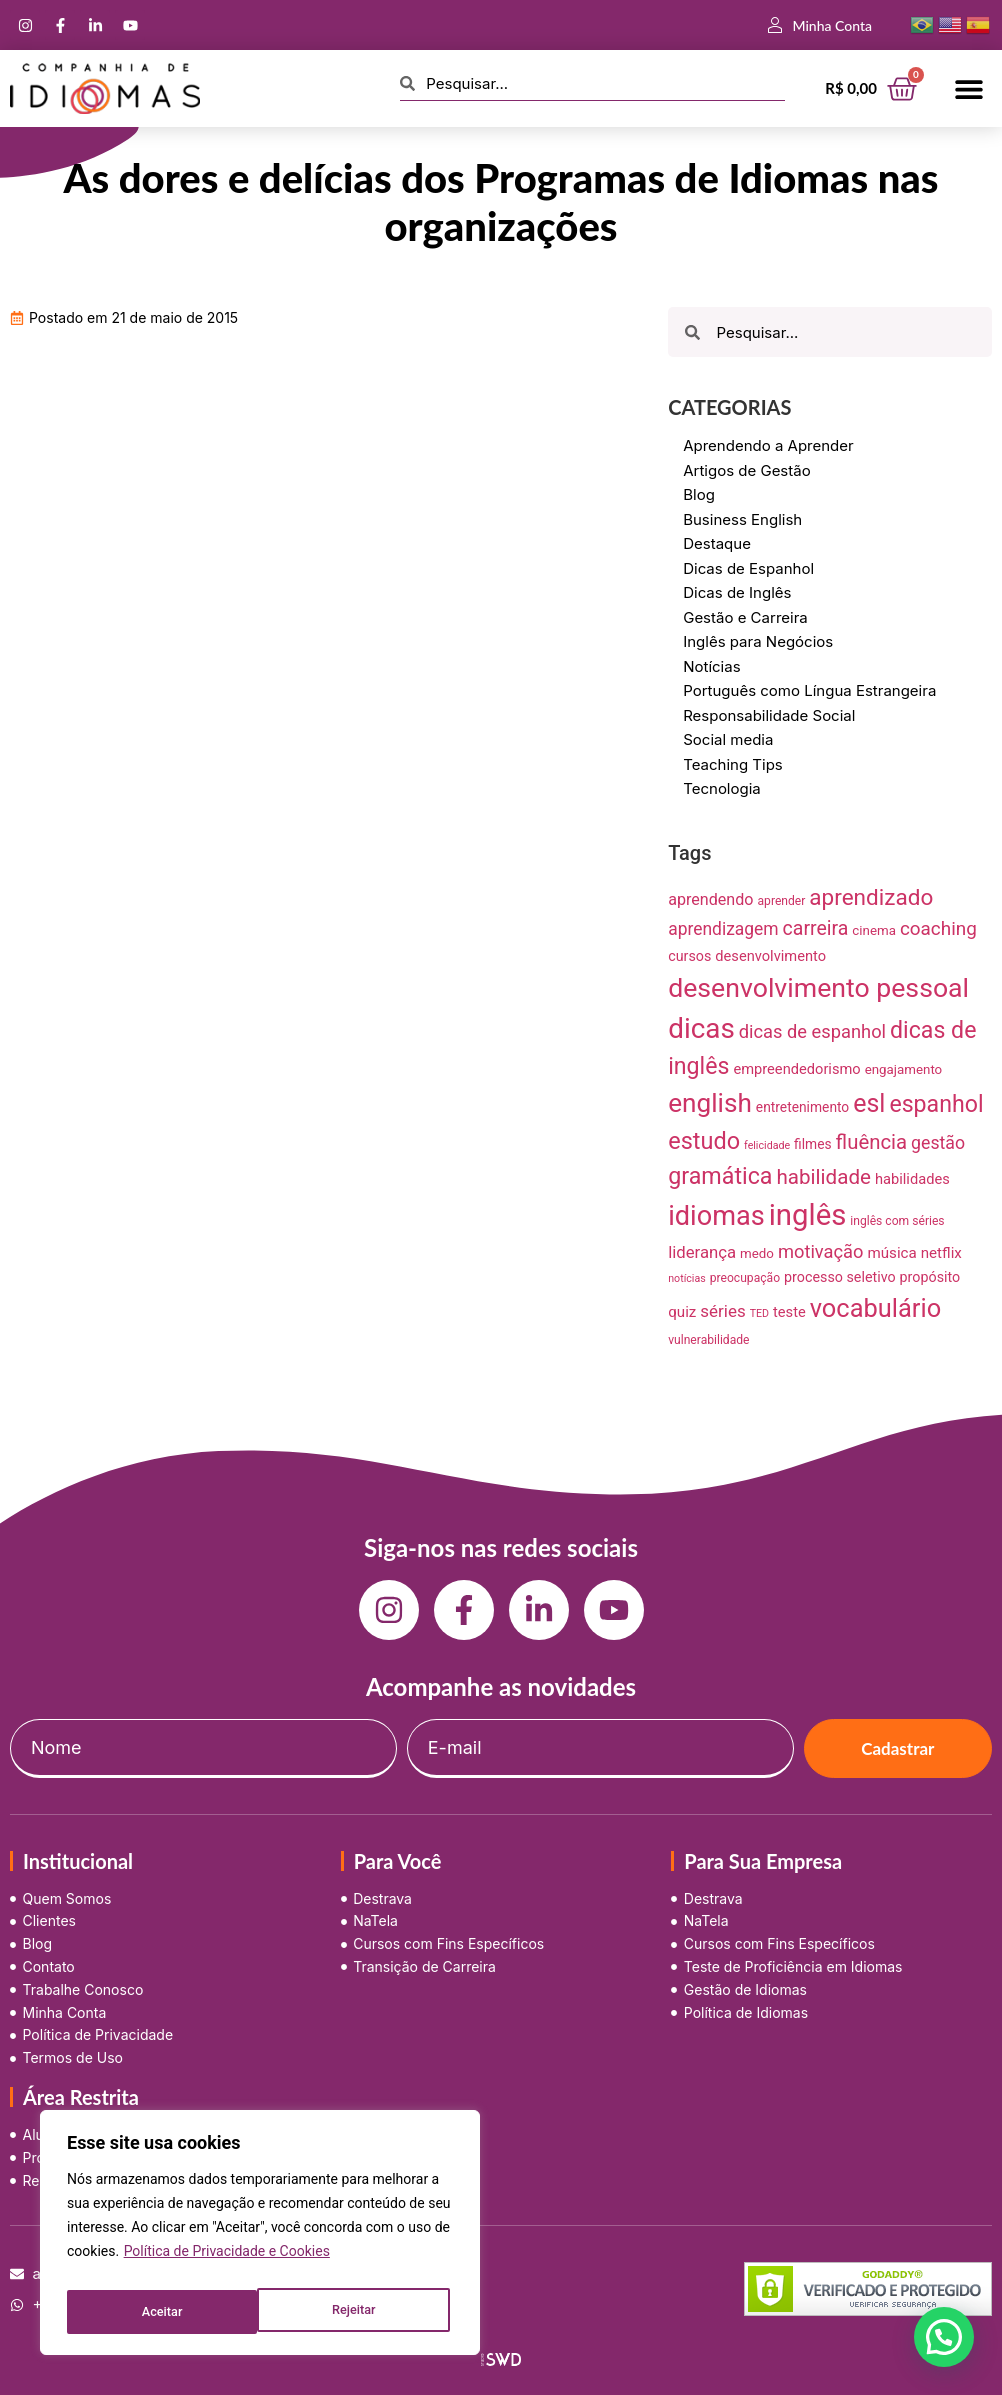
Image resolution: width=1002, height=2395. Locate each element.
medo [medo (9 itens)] (757, 1253)
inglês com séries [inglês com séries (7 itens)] (897, 1221)
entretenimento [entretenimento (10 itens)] (802, 1107)
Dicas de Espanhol (748, 568)
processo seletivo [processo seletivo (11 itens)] (840, 1277)
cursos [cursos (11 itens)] (689, 956)
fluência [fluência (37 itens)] (872, 1142)
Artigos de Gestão (747, 470)
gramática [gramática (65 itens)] (720, 1176)
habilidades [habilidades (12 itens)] (912, 1179)
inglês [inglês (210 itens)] (808, 1215)
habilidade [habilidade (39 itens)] (823, 1177)
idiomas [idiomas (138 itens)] (716, 1216)
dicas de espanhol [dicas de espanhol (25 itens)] (812, 1031)
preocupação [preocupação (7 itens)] (745, 1278)
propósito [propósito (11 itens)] (930, 1277)
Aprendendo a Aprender (768, 445)
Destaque (717, 543)
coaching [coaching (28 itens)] (938, 928)
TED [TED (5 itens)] (759, 1313)
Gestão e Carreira (745, 617)
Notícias (711, 666)
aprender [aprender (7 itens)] (782, 901)
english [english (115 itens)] (710, 1103)
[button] (969, 88)
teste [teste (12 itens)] (789, 1312)
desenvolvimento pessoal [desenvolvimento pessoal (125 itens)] (818, 988)
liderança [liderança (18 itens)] (702, 1252)
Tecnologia (722, 788)
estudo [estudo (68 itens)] (704, 1141)
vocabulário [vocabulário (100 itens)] (875, 1308)
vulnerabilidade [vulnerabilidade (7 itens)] (708, 1340)
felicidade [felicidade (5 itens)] (767, 1145)
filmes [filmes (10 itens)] (813, 1144)
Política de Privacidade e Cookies (227, 2262)
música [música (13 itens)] (891, 1253)
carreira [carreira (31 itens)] (816, 928)
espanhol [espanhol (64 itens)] (936, 1104)
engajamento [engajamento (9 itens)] (904, 1069)
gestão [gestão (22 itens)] (938, 1143)
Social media (728, 739)
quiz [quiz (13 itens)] (682, 1312)
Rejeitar (162, 2312)
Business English (742, 519)
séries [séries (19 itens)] (722, 1311)
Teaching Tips (733, 764)
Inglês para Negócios (758, 641)
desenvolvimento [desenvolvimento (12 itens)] (770, 956)
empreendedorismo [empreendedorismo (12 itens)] (796, 1069)
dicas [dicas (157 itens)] (701, 1028)
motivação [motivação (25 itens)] (821, 1251)
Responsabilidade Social (769, 715)
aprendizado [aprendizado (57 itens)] (871, 897)
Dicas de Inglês (737, 592)
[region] (260, 2238)
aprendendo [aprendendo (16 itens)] (710, 899)
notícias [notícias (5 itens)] (687, 1278)
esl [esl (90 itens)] (869, 1103)
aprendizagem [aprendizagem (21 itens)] (723, 929)
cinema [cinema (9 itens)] (874, 930)
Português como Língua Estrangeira (809, 690)
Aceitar (359, 2312)
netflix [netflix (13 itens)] (941, 1253)
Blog (699, 494)
